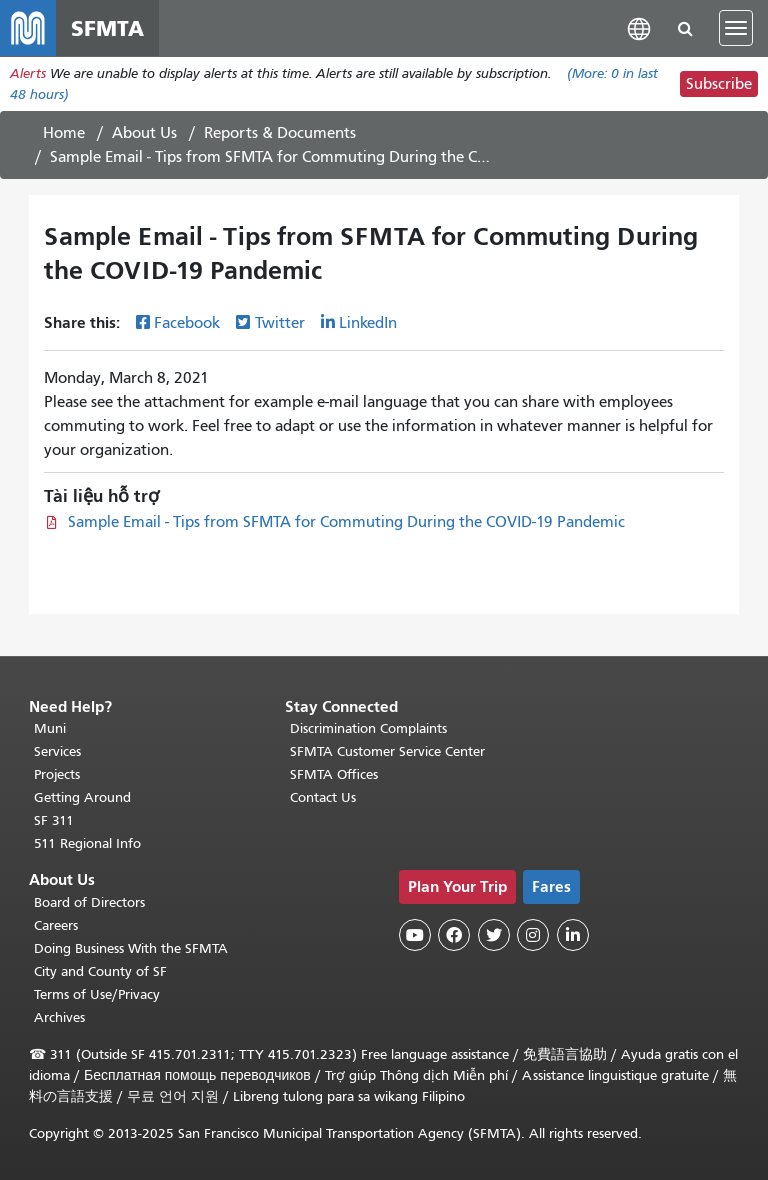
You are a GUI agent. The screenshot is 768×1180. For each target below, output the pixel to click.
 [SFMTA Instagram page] (533, 935)
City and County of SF (100, 971)
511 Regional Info (87, 843)
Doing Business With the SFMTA (131, 948)
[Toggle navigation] (736, 28)
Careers (56, 925)
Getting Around (82, 797)
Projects (57, 774)
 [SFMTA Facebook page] (454, 935)
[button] (639, 27)
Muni (50, 728)
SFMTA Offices (334, 774)
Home (64, 133)
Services (57, 751)
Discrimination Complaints (368, 728)
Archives (59, 1017)
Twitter (280, 323)
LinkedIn (368, 323)
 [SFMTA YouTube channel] (415, 935)
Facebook (187, 323)
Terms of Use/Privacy (97, 994)
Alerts (28, 73)
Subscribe (719, 84)
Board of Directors (89, 902)
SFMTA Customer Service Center (387, 751)
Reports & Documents (280, 133)
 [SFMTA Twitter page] (494, 935)
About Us (144, 133)
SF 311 (54, 820)
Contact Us (323, 797)
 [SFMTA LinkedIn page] (573, 935)
